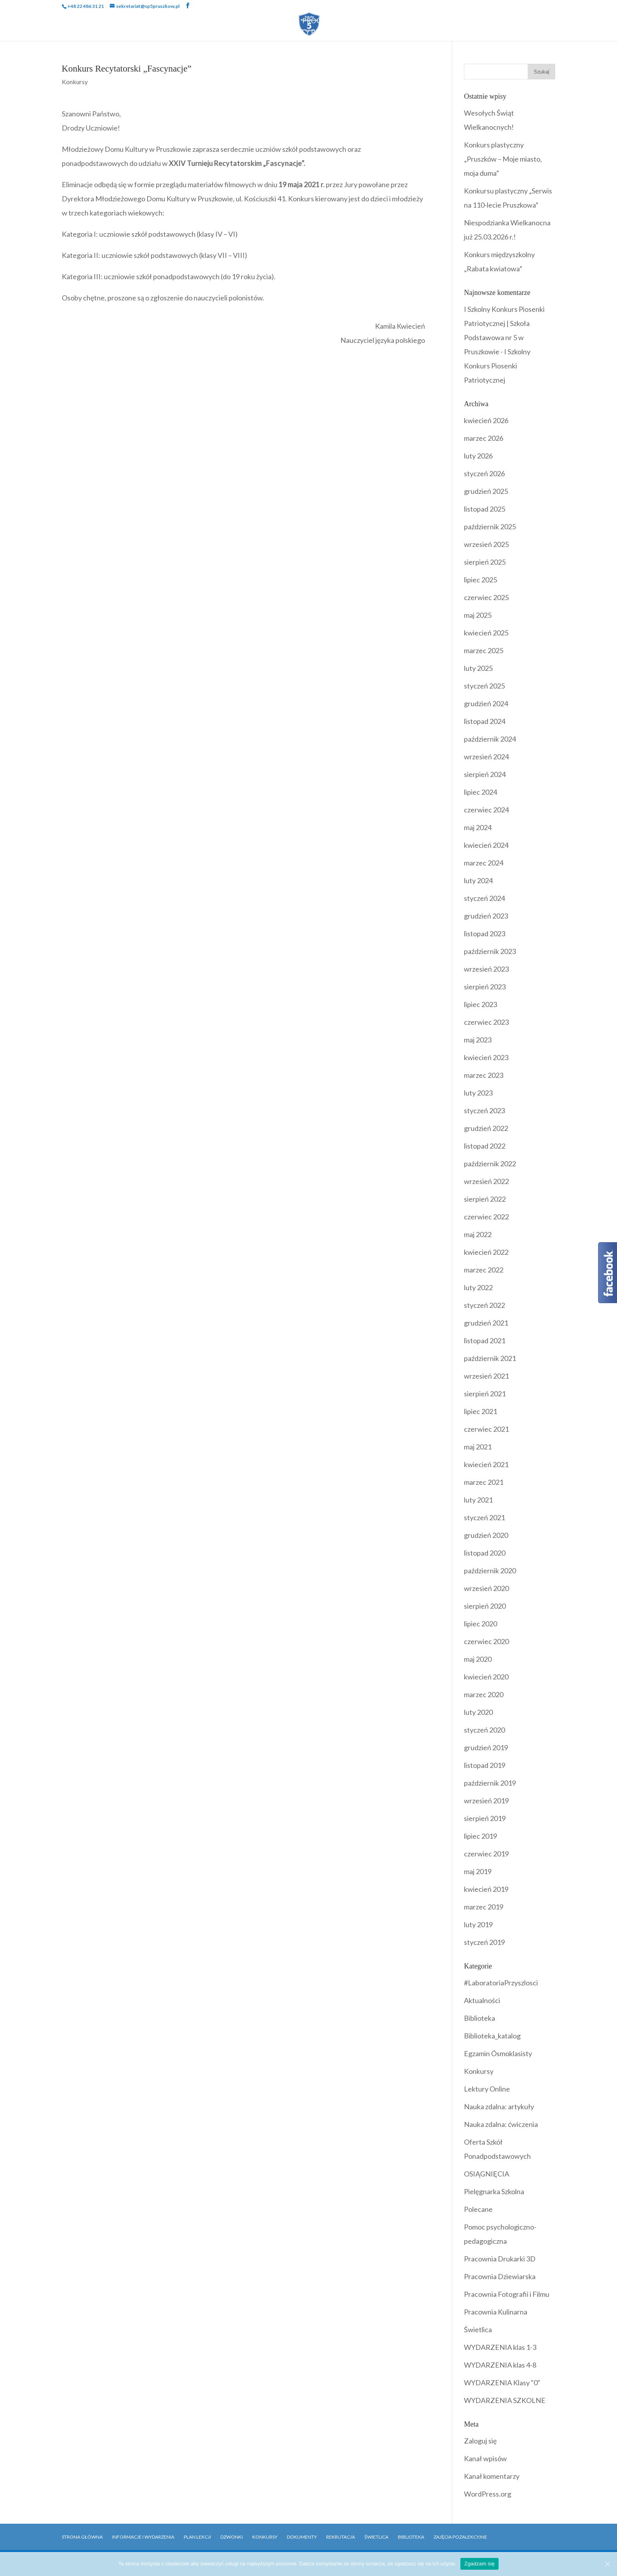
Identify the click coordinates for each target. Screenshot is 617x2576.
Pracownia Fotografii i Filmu (506, 2294)
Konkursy (75, 81)
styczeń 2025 (484, 685)
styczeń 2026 (484, 473)
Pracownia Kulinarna (495, 2311)
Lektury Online (487, 2088)
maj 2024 (477, 827)
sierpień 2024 (485, 774)
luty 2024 (478, 880)
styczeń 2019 (484, 1942)
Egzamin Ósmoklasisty (498, 2053)
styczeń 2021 (484, 1517)
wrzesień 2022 (486, 1181)
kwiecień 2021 (486, 1464)
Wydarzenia (262, 21)
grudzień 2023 (486, 915)
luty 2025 (478, 668)
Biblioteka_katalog (492, 2035)
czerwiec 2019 (486, 1853)
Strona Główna (67, 21)
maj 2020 (477, 1659)
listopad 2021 (484, 1340)
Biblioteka (455, 21)
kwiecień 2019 (486, 1889)
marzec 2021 (483, 1482)
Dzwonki (231, 2537)
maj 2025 (477, 615)
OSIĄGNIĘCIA (486, 2173)
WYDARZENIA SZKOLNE (504, 2400)
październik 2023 (490, 951)
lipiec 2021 (480, 1411)
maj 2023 (477, 1039)
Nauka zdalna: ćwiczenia (501, 2124)
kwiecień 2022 (486, 1252)
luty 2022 (478, 1287)
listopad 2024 (484, 721)
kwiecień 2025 (486, 632)
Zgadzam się (479, 2564)
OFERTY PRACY (308, 32)
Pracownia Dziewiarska (500, 2276)
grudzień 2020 (486, 1535)
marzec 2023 (483, 1075)
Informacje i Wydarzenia (143, 2537)
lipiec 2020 (480, 1623)
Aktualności (482, 2000)
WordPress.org (487, 2493)
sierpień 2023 (485, 986)
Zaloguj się (480, 2440)
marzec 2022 (483, 1269)
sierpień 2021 (485, 1393)
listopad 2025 (484, 509)
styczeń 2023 (484, 1110)
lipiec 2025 (480, 579)
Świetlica (478, 2329)
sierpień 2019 (485, 1818)
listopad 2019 (484, 1765)
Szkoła (120, 21)
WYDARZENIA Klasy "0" (502, 2382)
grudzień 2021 (486, 1322)
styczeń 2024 (484, 898)
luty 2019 (478, 1924)
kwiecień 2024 (486, 845)
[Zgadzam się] (607, 2564)
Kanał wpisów (485, 2458)
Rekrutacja (506, 21)
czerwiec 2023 (486, 1022)
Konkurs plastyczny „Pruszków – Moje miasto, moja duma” (503, 158)
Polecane (478, 2209)
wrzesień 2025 (486, 544)
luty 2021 (478, 1499)
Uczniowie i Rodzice (186, 21)
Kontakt (554, 21)
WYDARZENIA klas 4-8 (500, 2365)
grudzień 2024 (486, 703)
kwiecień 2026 (486, 420)
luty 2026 (478, 455)
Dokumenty (405, 21)
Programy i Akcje (334, 21)
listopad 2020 (484, 1553)
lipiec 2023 (480, 1004)
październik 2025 (490, 526)
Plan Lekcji (197, 2537)
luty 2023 (478, 1092)
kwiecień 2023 (486, 1057)
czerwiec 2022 (486, 1216)
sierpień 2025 (485, 562)
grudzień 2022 (486, 1128)
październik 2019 (490, 1783)
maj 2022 (477, 1234)
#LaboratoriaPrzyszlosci (501, 1982)
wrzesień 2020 (486, 1588)
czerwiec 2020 (486, 1641)
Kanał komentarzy (491, 2476)
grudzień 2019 (486, 1747)
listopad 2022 (484, 1146)
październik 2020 (490, 1570)
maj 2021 (477, 1446)
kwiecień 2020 (486, 1676)
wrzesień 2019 (486, 1800)
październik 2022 (490, 1163)
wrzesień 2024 (486, 756)
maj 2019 (477, 1871)
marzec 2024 (483, 862)
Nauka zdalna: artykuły (499, 2106)
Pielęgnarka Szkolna (494, 2191)
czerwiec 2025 (486, 597)
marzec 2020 (483, 1694)
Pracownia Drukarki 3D (500, 2258)
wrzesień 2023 (486, 969)
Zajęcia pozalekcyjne (460, 2537)
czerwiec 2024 (486, 809)
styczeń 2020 (484, 1729)
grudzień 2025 (486, 491)
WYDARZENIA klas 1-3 (500, 2347)
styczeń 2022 (484, 1305)
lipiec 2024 (480, 792)
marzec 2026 (483, 438)
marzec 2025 (483, 650)
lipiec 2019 (480, 1836)
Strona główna (82, 2537)
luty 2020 (478, 1712)
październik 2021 (490, 1358)
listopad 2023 (484, 933)
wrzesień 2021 (486, 1376)
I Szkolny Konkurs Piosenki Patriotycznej (497, 365)
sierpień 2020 (485, 1606)
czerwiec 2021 (486, 1429)
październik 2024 (490, 739)
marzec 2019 (483, 1906)
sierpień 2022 (485, 1199)
